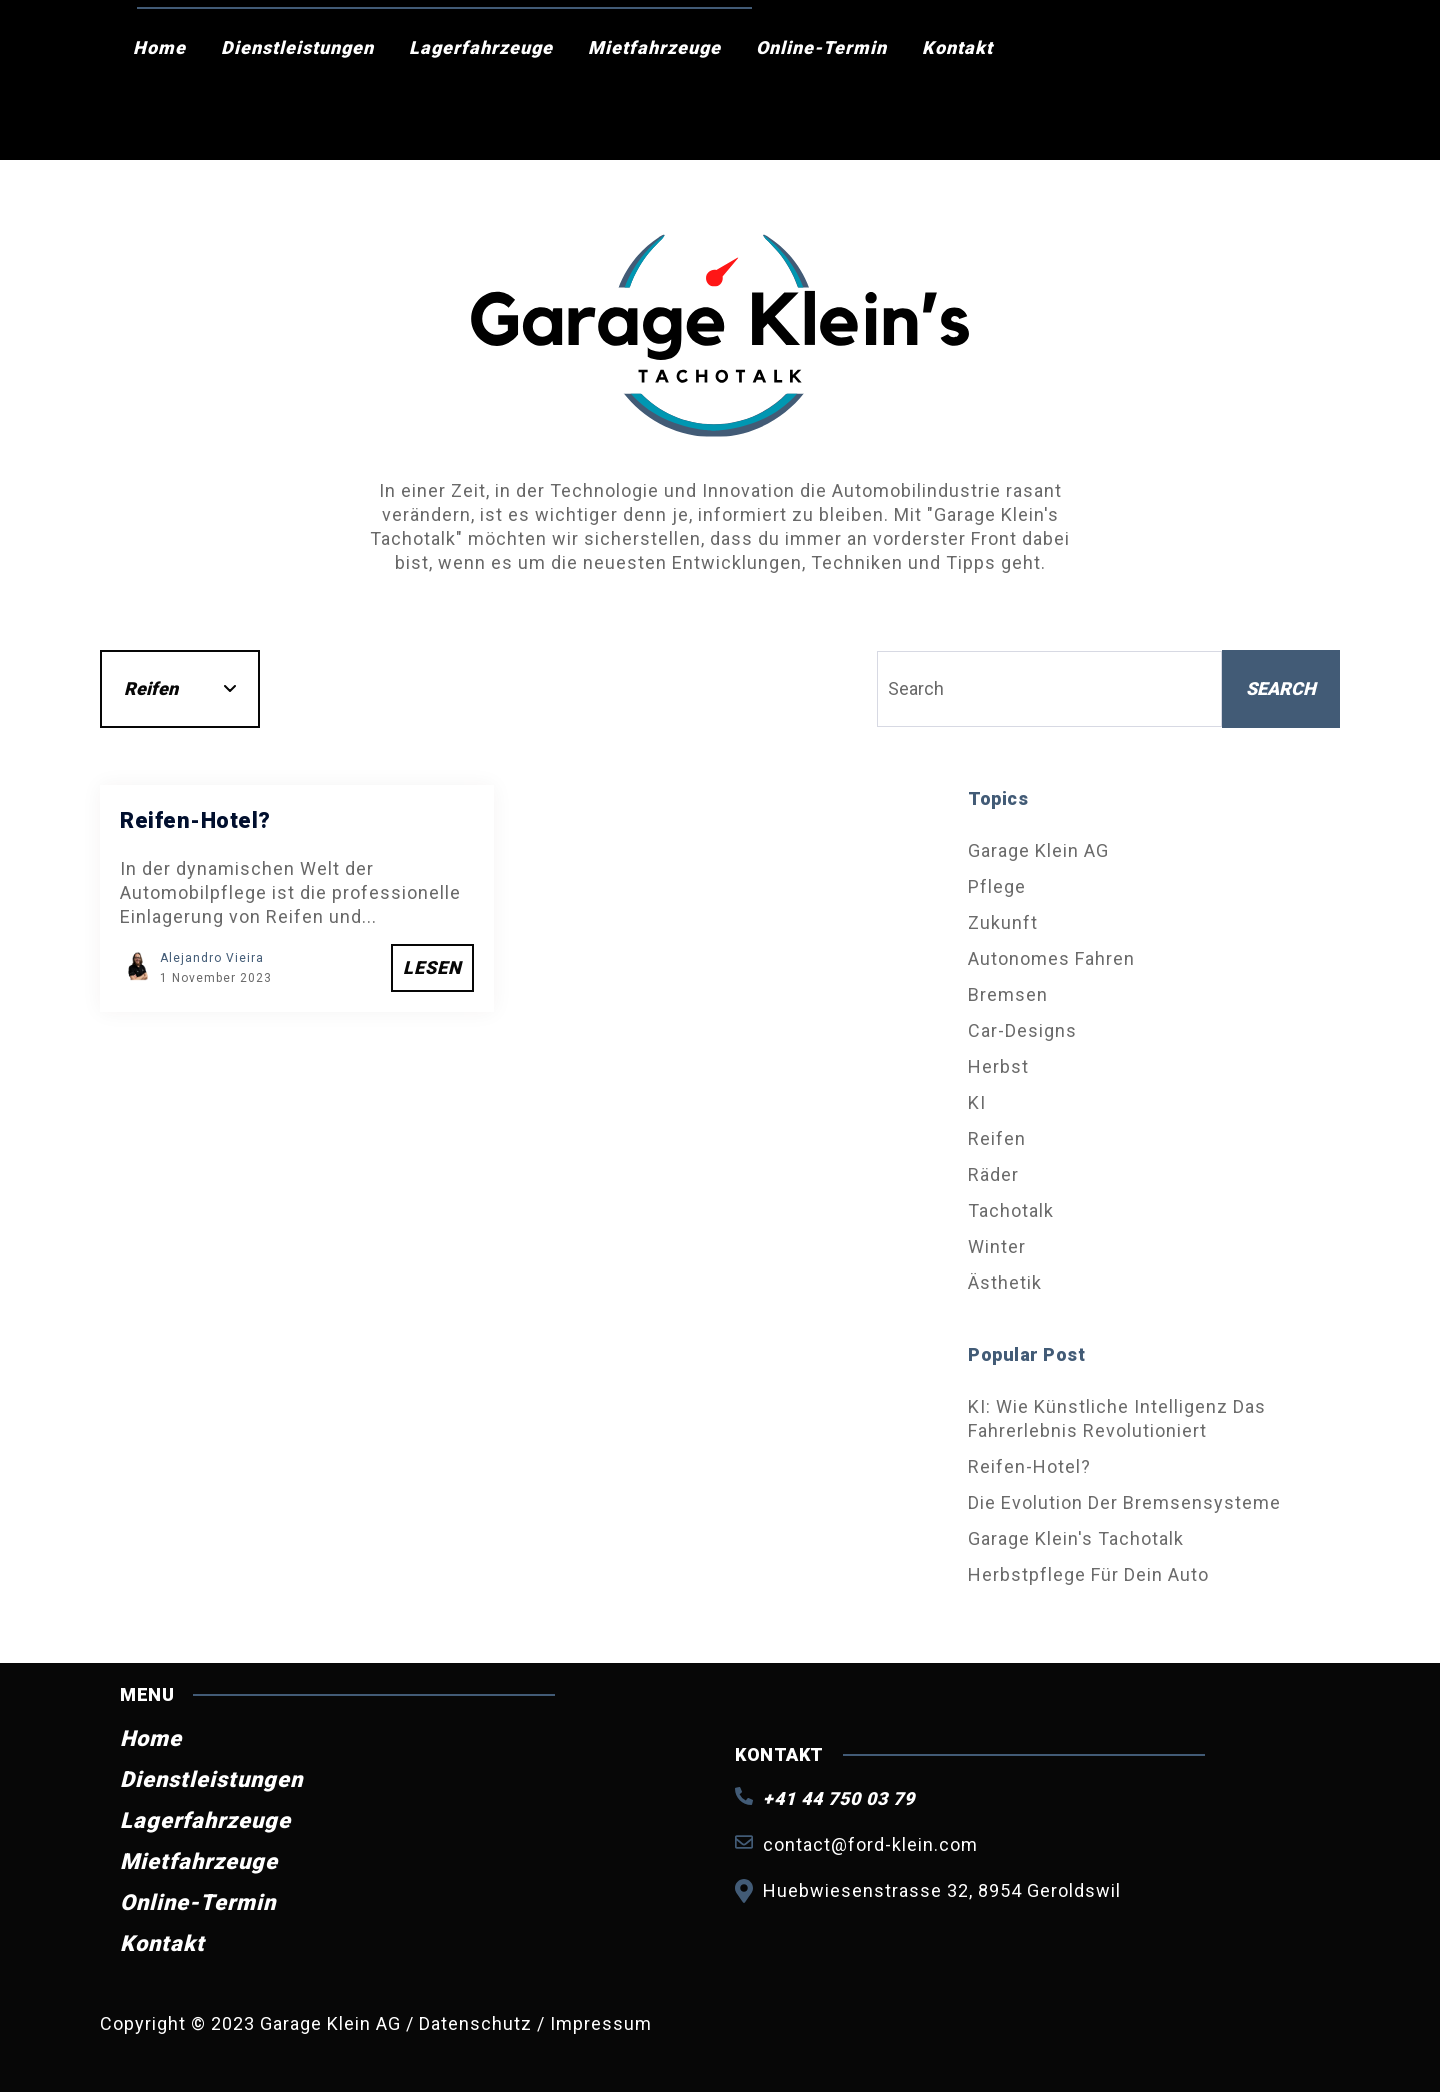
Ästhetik (1005, 1282)
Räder (993, 1174)
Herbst (998, 1066)
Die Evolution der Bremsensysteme (1124, 1502)
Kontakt (957, 47)
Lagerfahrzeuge (481, 47)
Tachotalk (1011, 1210)
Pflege (997, 886)
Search (1281, 688)
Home (159, 47)
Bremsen (1008, 994)
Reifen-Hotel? (1029, 1466)
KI (977, 1102)
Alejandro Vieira (212, 958)
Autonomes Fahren (1051, 958)
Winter (997, 1246)
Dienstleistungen (297, 47)
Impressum (601, 2023)
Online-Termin (821, 47)
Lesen (432, 967)
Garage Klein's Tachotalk (1076, 1538)
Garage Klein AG (1038, 850)
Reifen (997, 1138)
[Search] (1049, 689)
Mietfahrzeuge (654, 47)
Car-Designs (1022, 1030)
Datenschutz (478, 2023)
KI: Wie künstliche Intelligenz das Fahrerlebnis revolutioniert (1117, 1418)
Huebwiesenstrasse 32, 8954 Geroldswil (942, 1890)
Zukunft (1003, 922)
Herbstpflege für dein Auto (1088, 1574)
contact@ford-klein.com (870, 1844)
